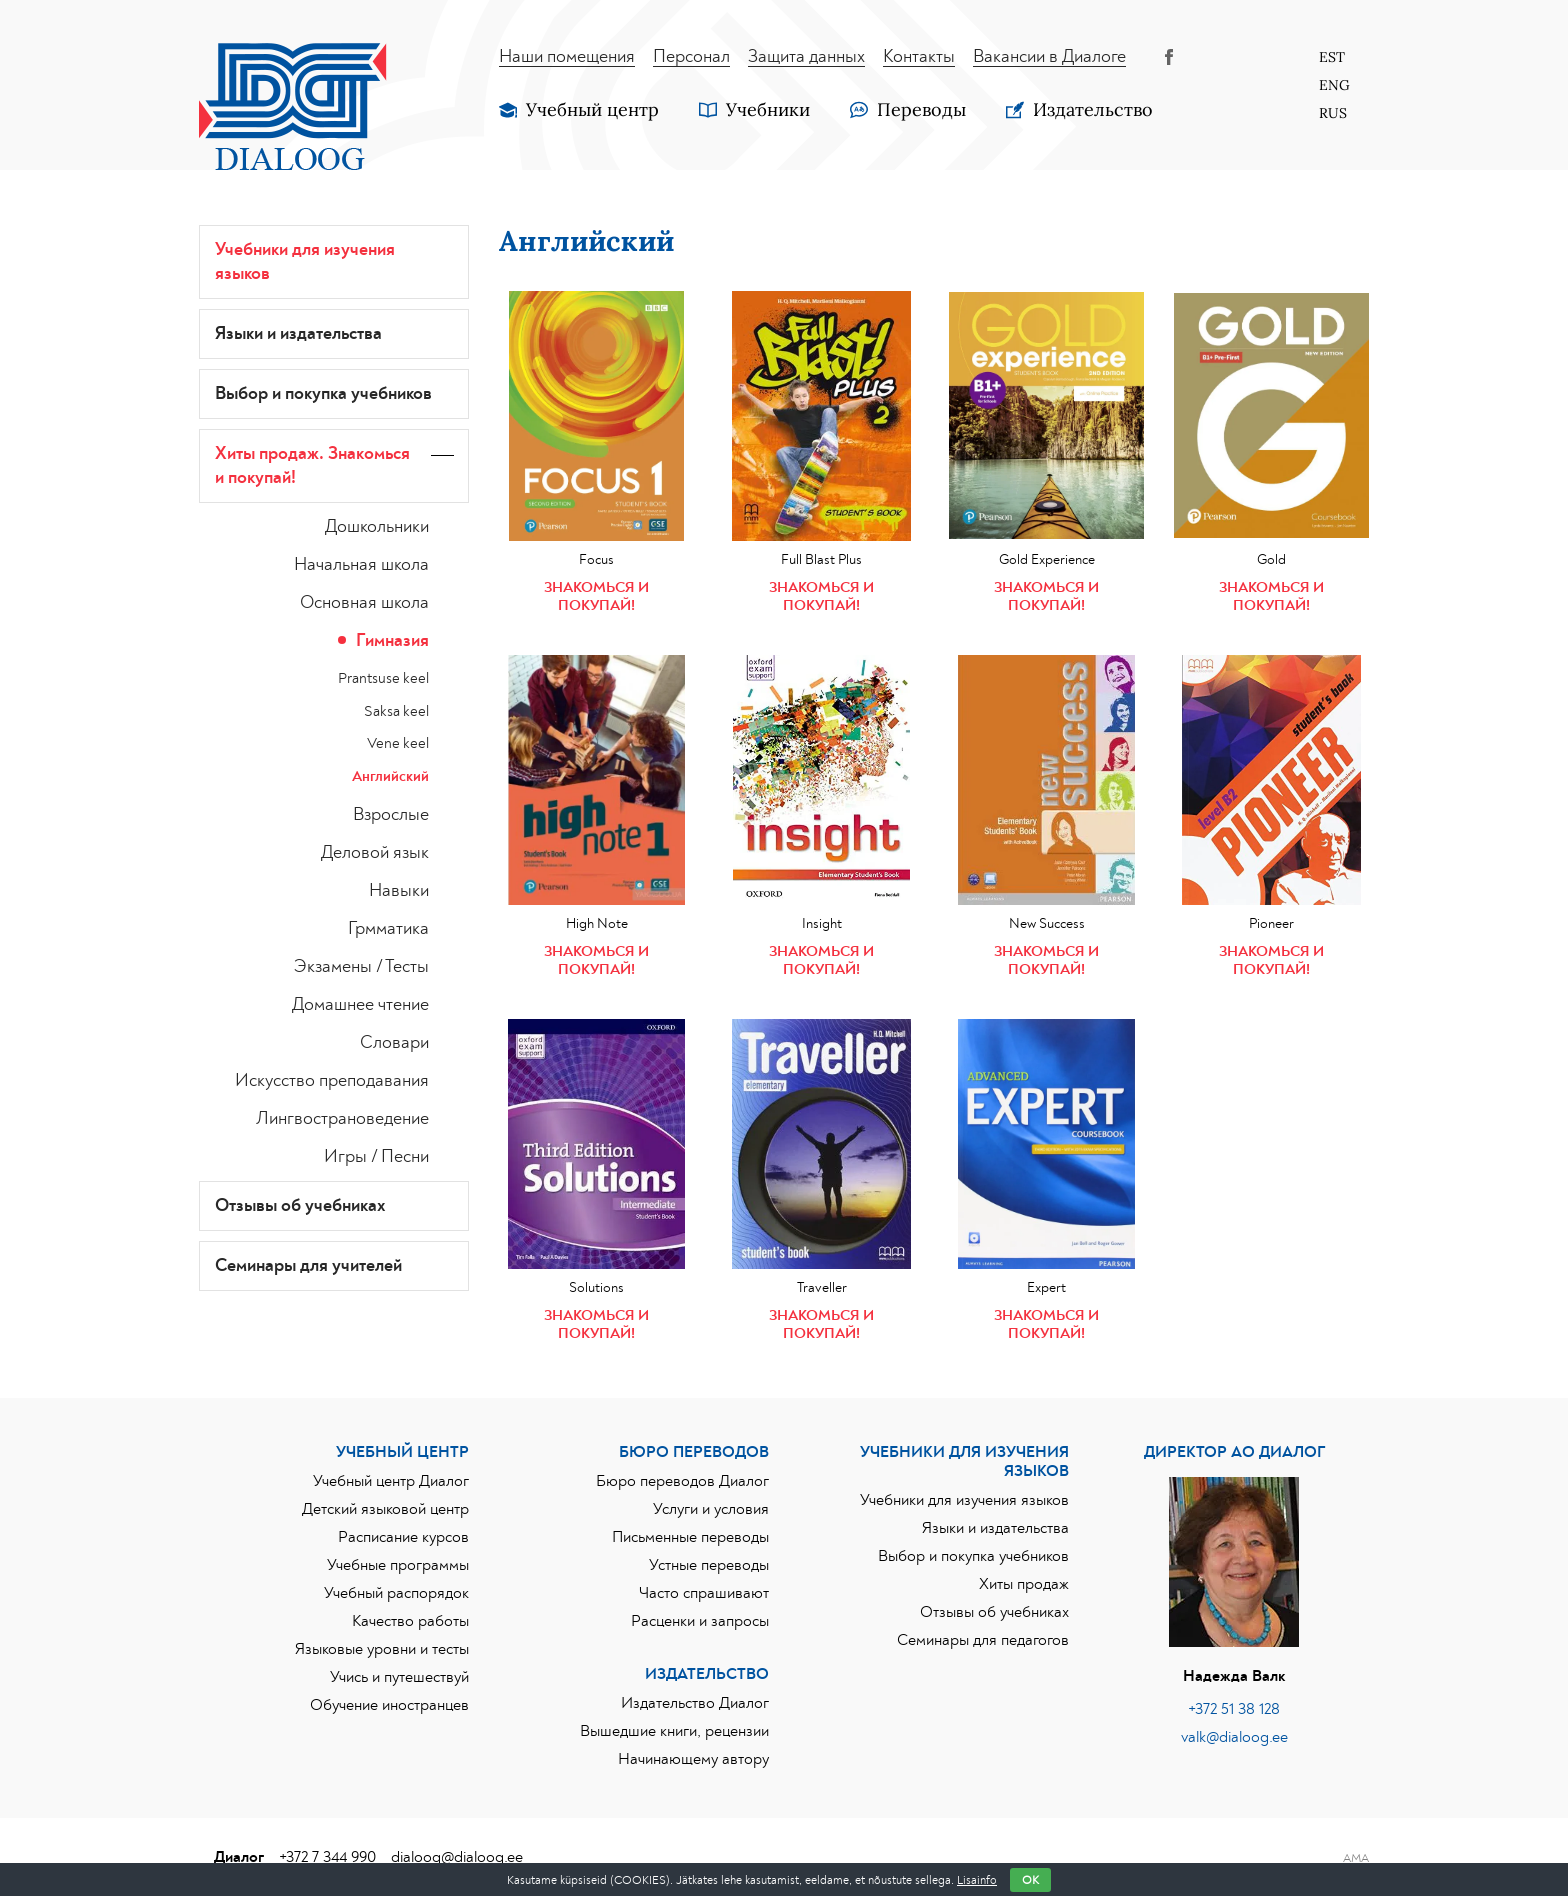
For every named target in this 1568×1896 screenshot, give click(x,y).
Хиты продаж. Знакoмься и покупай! (312, 466)
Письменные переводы (690, 1537)
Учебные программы (398, 1565)
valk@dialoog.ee (1234, 1737)
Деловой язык (375, 853)
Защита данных (806, 57)
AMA (1356, 1858)
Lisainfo (977, 1880)
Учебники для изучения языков (305, 262)
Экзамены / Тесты (361, 967)
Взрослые (391, 815)
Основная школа (364, 603)
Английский (390, 776)
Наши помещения (567, 57)
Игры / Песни (376, 1157)
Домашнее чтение (360, 1005)
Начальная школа (361, 565)
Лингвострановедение (342, 1119)
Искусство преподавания (332, 1081)
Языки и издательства (298, 334)
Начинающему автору (693, 1759)
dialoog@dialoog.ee (457, 1857)
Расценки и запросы (700, 1621)
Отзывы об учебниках (300, 1206)
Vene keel (398, 743)
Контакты (919, 57)
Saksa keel (396, 711)
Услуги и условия (711, 1509)
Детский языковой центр (385, 1509)
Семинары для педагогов (983, 1640)
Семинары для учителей (308, 1266)
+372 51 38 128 (1234, 1709)
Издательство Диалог (695, 1703)
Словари (394, 1043)
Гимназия (392, 641)
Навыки (399, 891)
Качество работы (410, 1621)
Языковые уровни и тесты (382, 1649)
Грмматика (388, 929)
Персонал (691, 57)
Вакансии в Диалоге (1049, 57)
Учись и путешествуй (399, 1677)
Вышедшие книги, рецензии (674, 1731)
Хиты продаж (1024, 1584)
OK (1030, 1880)
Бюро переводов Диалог (682, 1481)
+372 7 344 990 (327, 1857)
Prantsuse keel (383, 678)
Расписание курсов (403, 1537)
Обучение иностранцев (389, 1705)
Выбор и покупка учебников (323, 394)
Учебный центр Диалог (391, 1481)
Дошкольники (377, 527)
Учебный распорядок (396, 1593)
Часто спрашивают (704, 1593)
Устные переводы (709, 1565)
